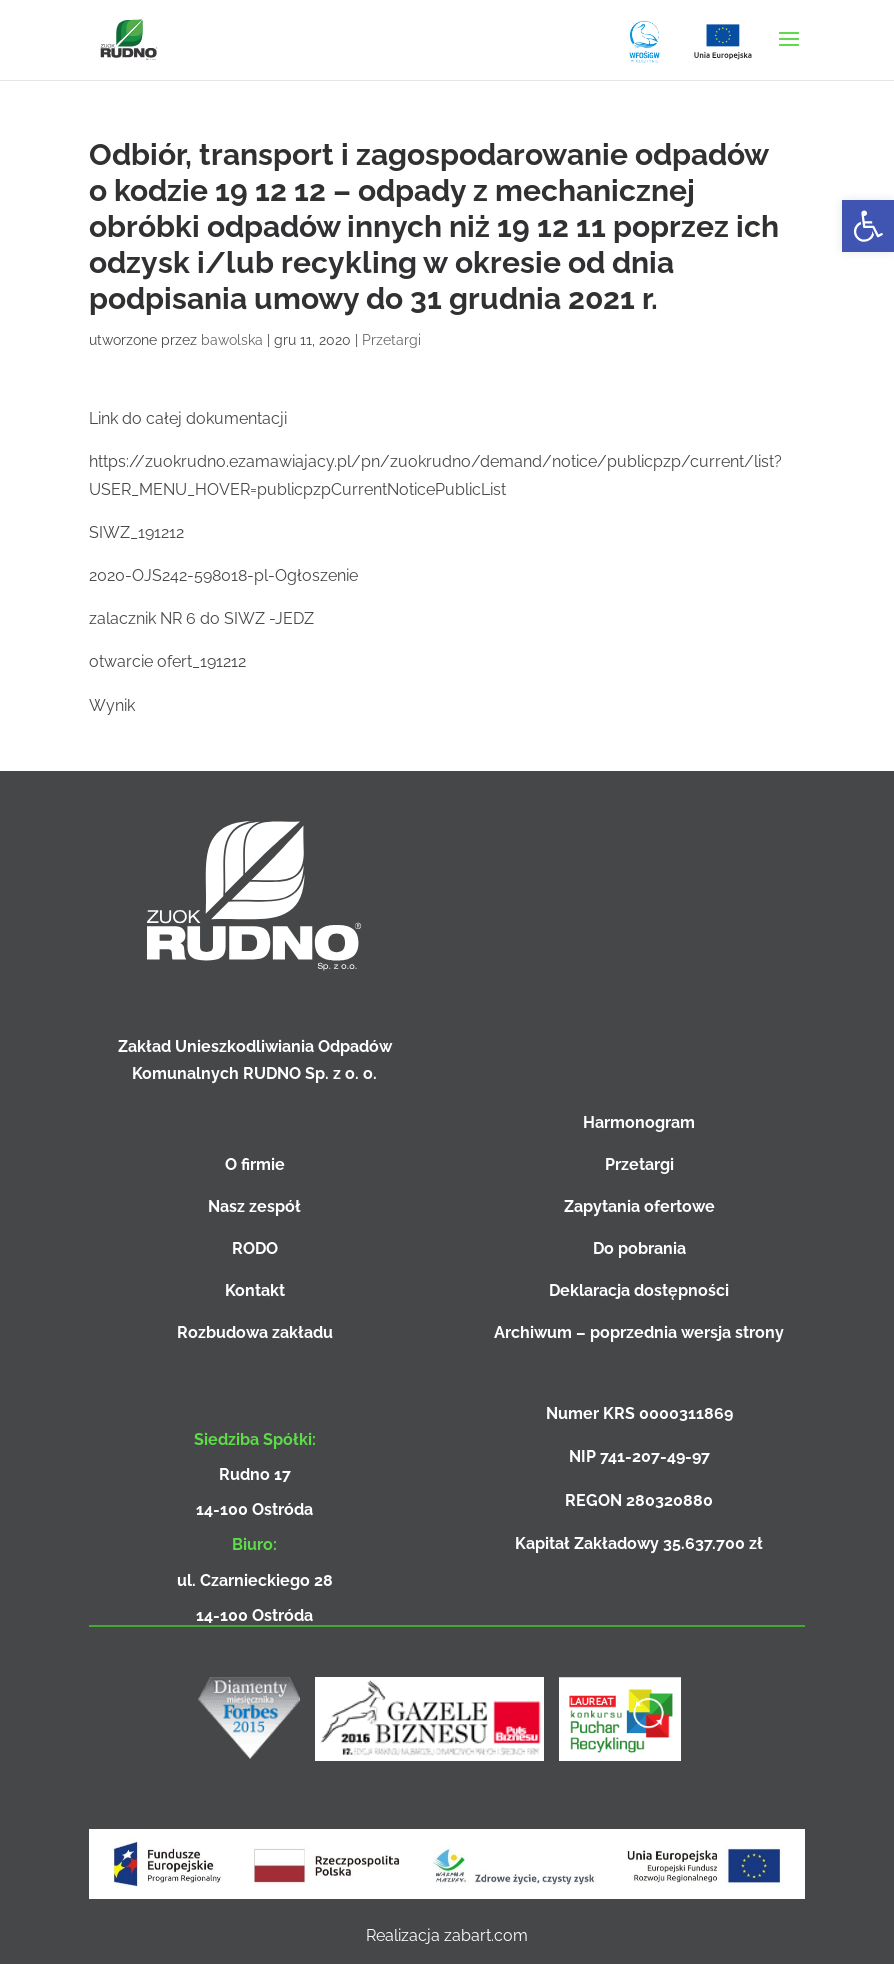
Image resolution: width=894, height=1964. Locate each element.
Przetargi (391, 340)
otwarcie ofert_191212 (167, 661)
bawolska (232, 340)
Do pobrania (639, 1248)
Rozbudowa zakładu (255, 1332)
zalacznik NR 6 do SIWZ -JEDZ (201, 618)
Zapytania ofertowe (639, 1206)
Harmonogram (639, 1122)
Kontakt (255, 1290)
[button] (868, 226)
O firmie (255, 1164)
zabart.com (486, 1935)
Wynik (112, 705)
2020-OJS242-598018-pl (178, 575)
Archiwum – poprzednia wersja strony (639, 1332)
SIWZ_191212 (136, 532)
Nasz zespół (254, 1206)
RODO (255, 1248)
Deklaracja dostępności (639, 1290)
